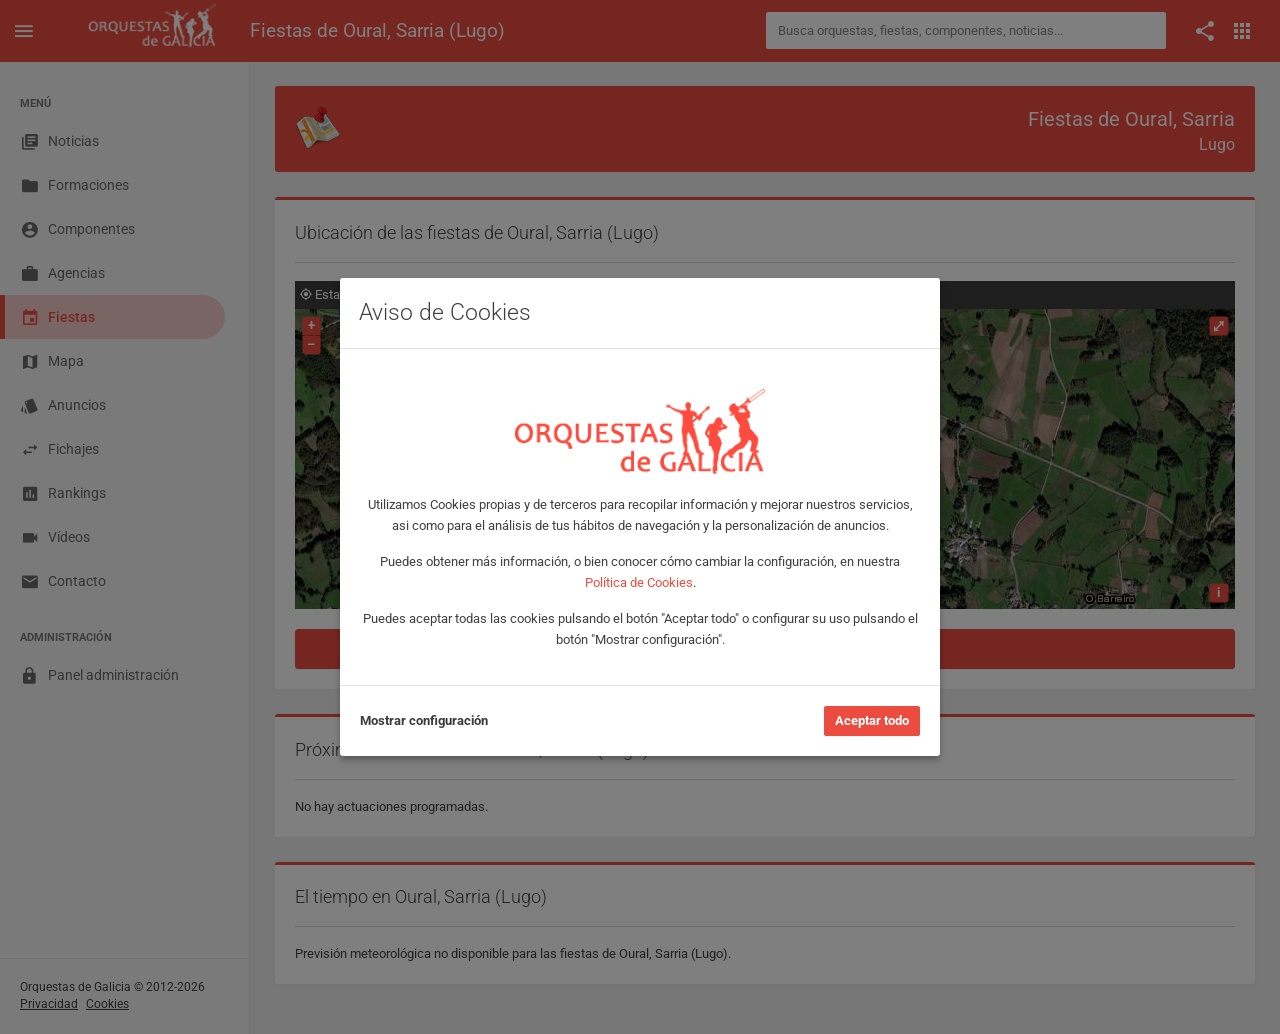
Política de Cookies (639, 582)
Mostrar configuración (424, 720)
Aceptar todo (872, 720)
